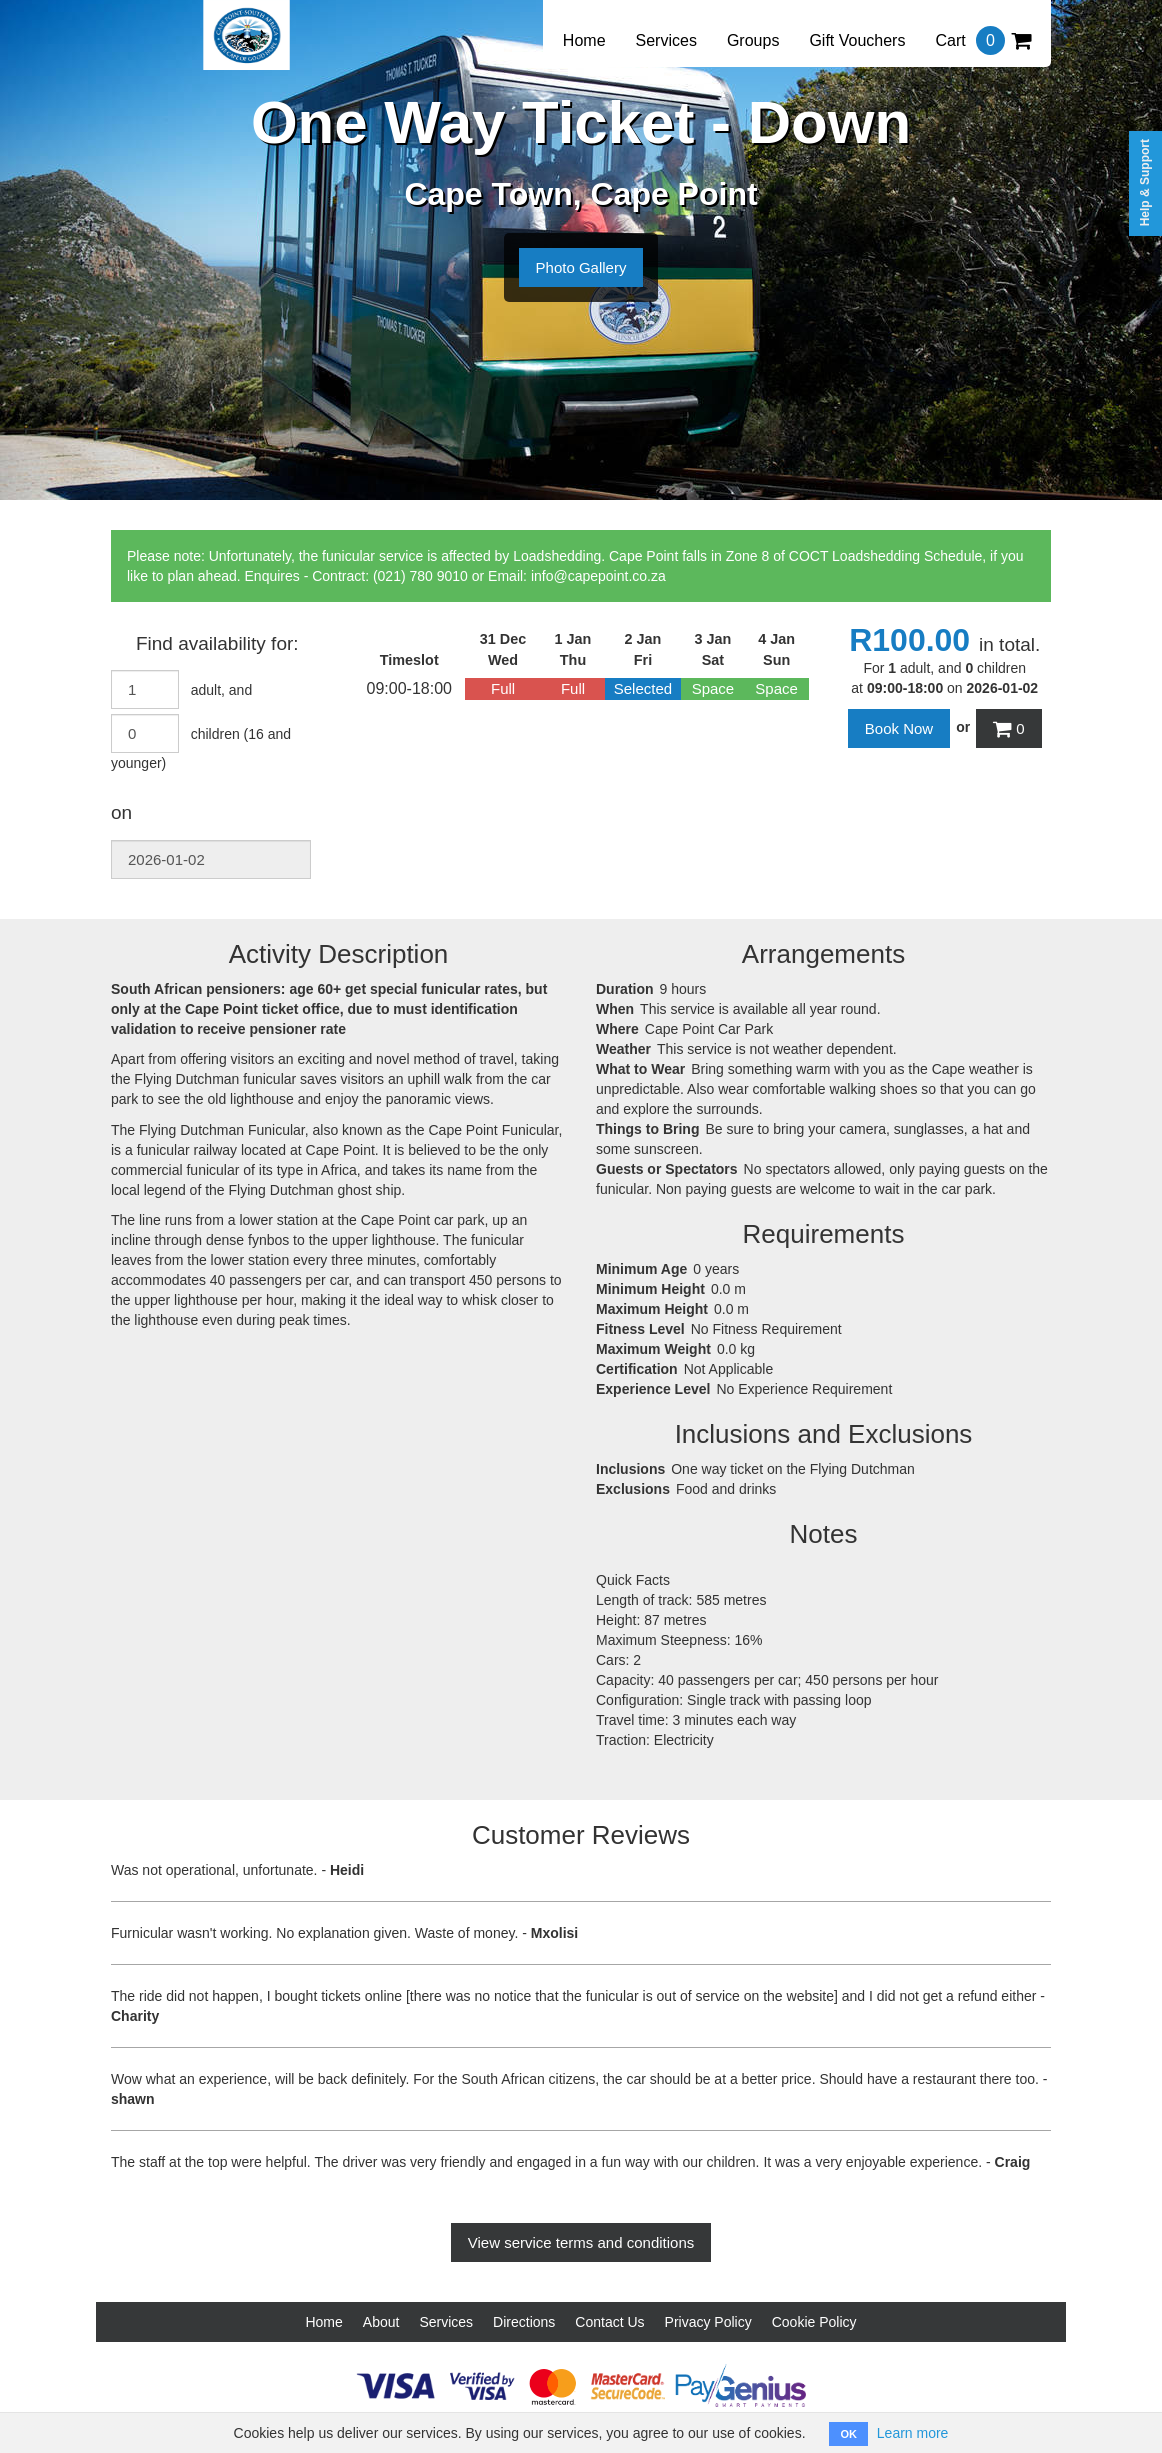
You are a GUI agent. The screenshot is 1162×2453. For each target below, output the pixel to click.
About (381, 2322)
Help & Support (1145, 182)
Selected (643, 688)
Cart (983, 40)
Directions (524, 2322)
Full (503, 688)
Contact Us (609, 2322)
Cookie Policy (814, 2322)
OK (848, 2434)
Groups (753, 40)
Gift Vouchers (857, 40)
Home (584, 40)
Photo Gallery (581, 267)
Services (666, 40)
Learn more (913, 2433)
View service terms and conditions (581, 2242)
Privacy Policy (708, 2322)
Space (713, 688)
